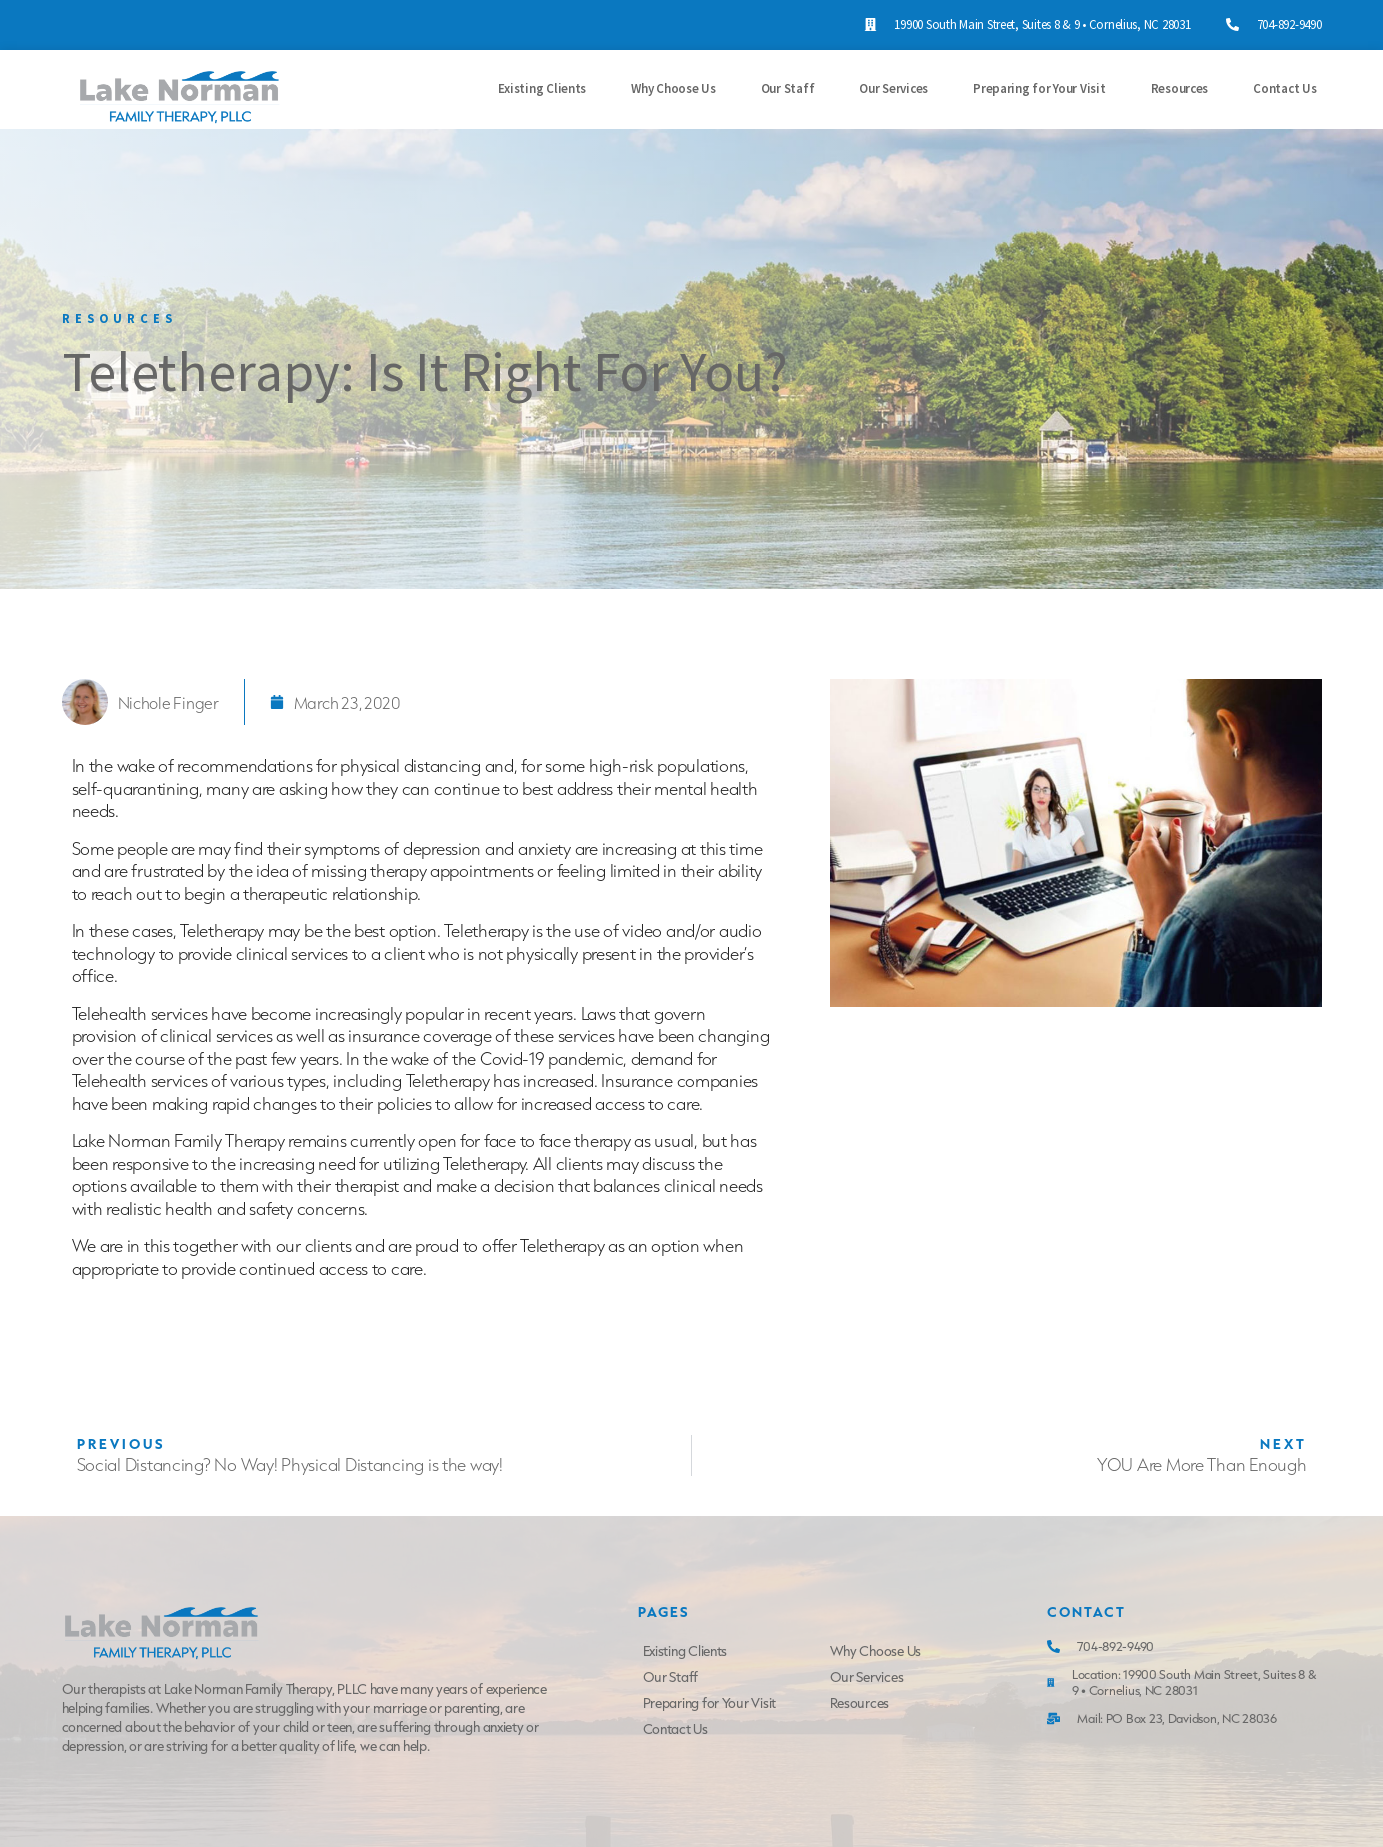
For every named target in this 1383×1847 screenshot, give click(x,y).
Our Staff (788, 88)
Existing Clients (542, 88)
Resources (1180, 88)
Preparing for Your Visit (1039, 88)
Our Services (893, 88)
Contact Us (1284, 88)
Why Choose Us (673, 88)
